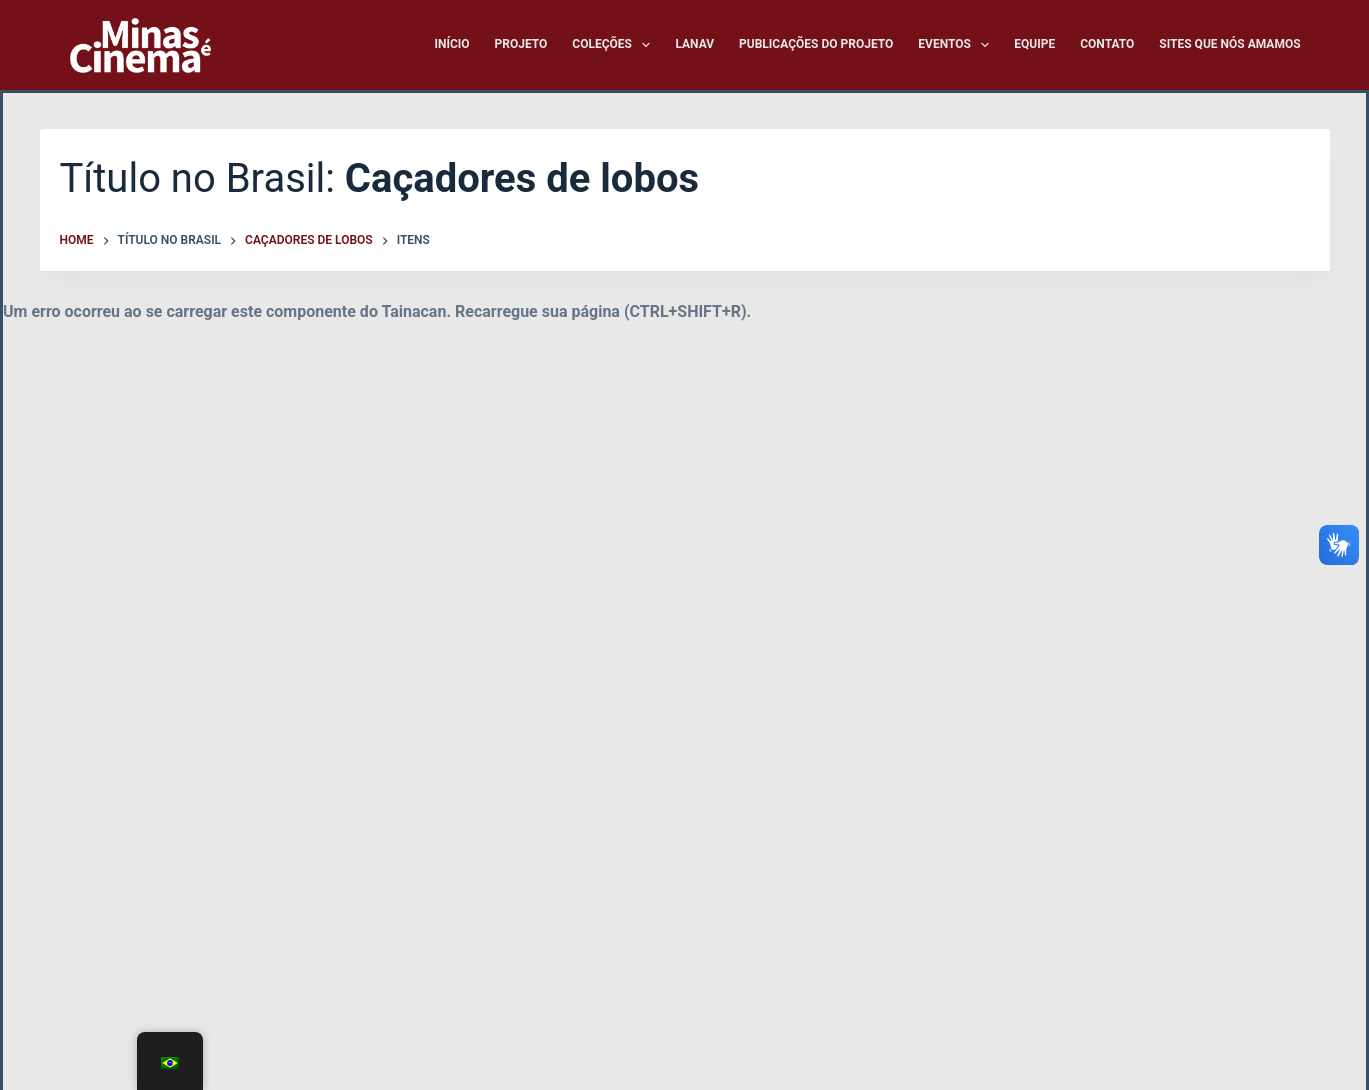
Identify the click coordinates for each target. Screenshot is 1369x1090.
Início (451, 44)
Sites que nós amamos (1229, 44)
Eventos (957, 45)
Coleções (615, 45)
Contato (1107, 44)
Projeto (521, 44)
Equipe (1034, 44)
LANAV (694, 44)
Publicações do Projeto (816, 44)
